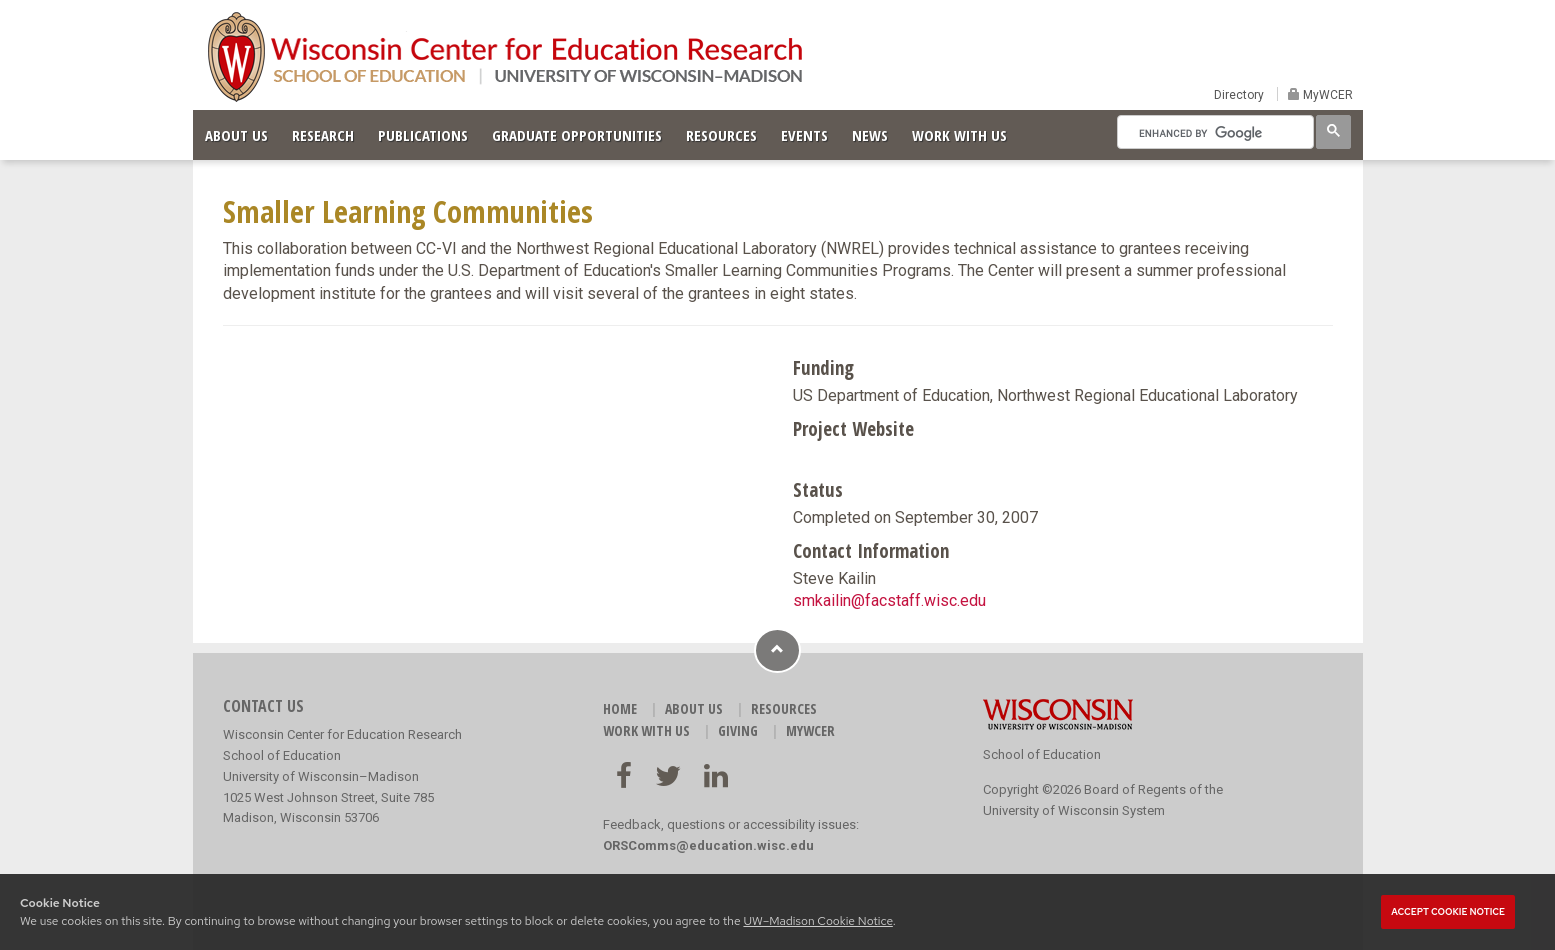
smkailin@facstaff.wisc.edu (889, 600)
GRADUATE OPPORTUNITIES (577, 135)
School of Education (1042, 754)
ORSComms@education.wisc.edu (708, 845)
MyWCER (1326, 95)
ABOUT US (236, 135)
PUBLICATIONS (423, 135)
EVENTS (804, 135)
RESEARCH (323, 135)
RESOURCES (721, 135)
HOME (620, 708)
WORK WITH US (959, 135)
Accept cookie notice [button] (1448, 912)
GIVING (738, 730)
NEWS (870, 135)
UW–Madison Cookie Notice (817, 921)
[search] (1213, 133)
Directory (1239, 95)
